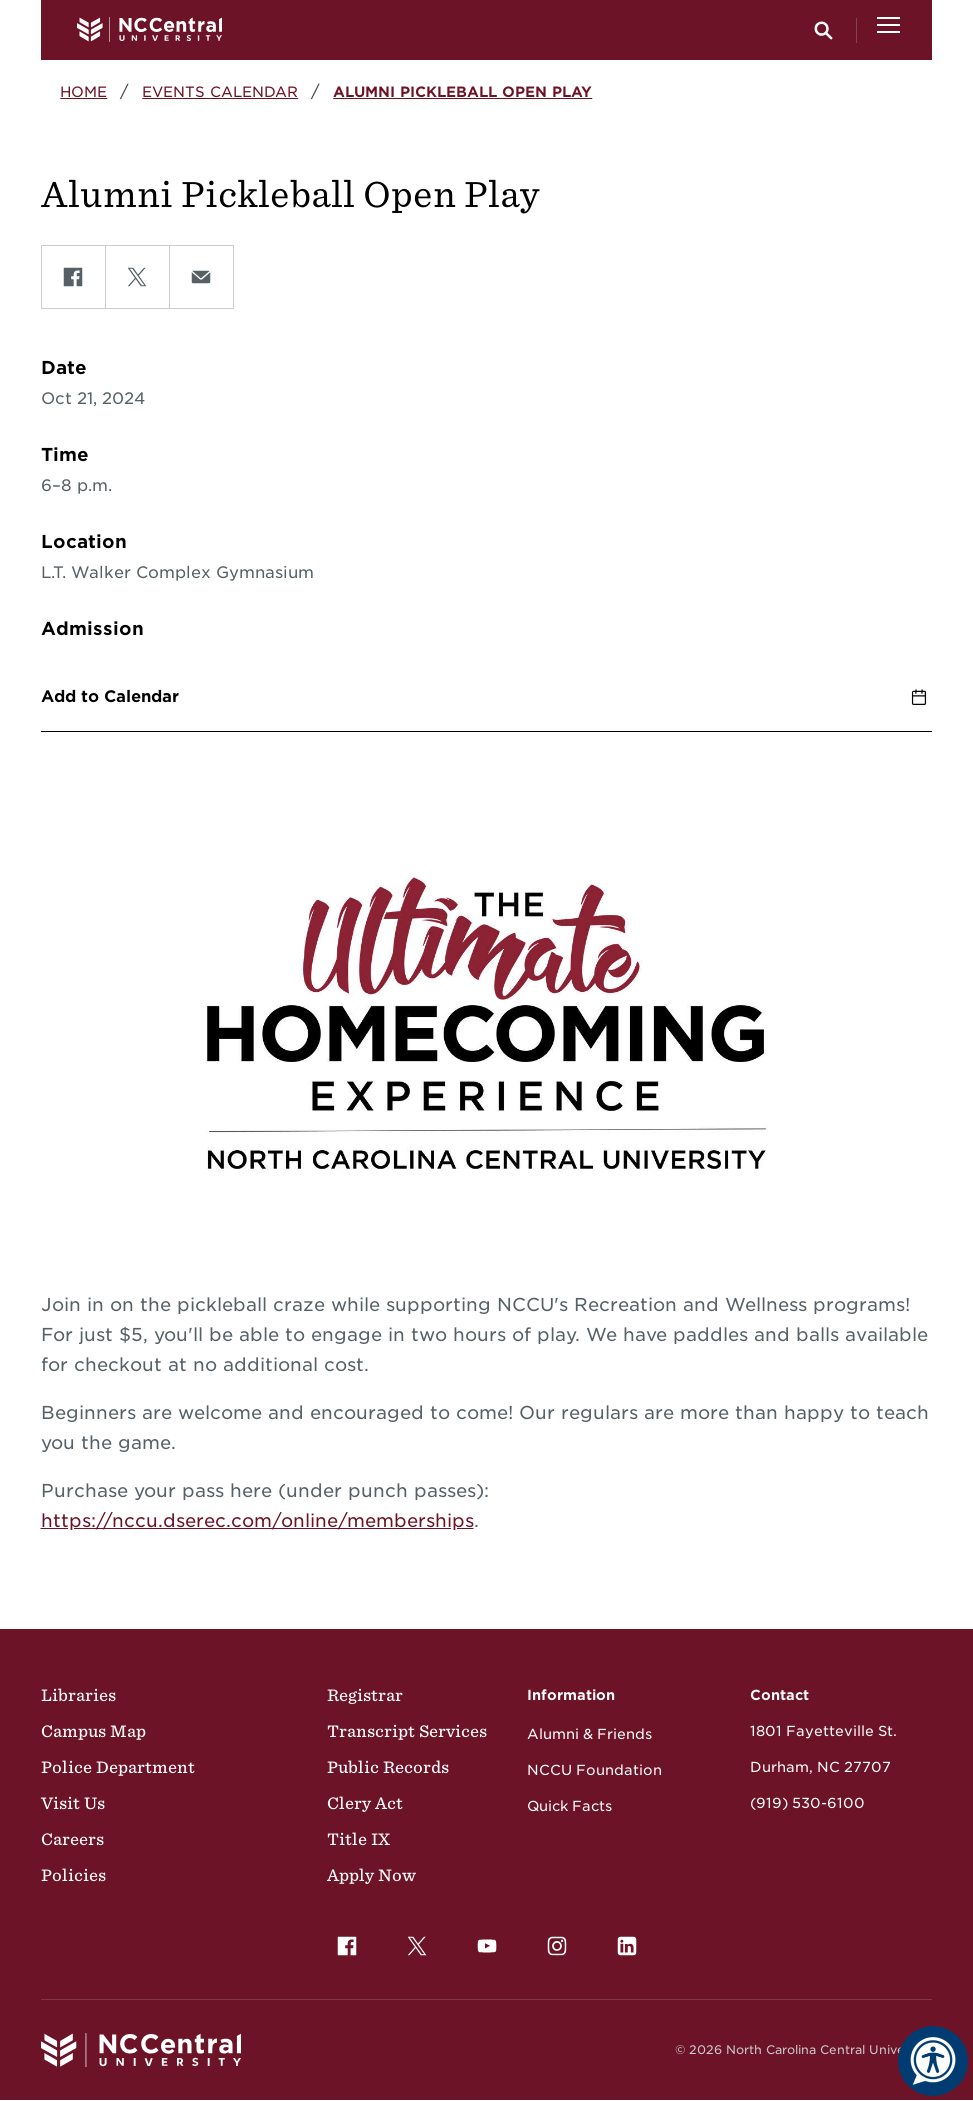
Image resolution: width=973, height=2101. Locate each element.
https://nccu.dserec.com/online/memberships (257, 1520)
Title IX (358, 1839)
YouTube (482, 1941)
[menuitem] (347, 1946)
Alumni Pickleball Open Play (462, 91)
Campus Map (93, 1731)
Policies (73, 1875)
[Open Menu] (888, 30)
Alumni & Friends (589, 1734)
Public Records (388, 1767)
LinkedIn (622, 1941)
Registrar (365, 1695)
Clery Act (365, 1803)
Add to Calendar (110, 696)
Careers (72, 1839)
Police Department (118, 1767)
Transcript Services (407, 1731)
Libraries (78, 1695)
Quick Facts (569, 1806)
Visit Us (73, 1803)
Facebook (342, 1941)
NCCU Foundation (594, 1770)
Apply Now (371, 1875)
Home (83, 91)
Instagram (552, 1941)
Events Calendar (220, 91)
